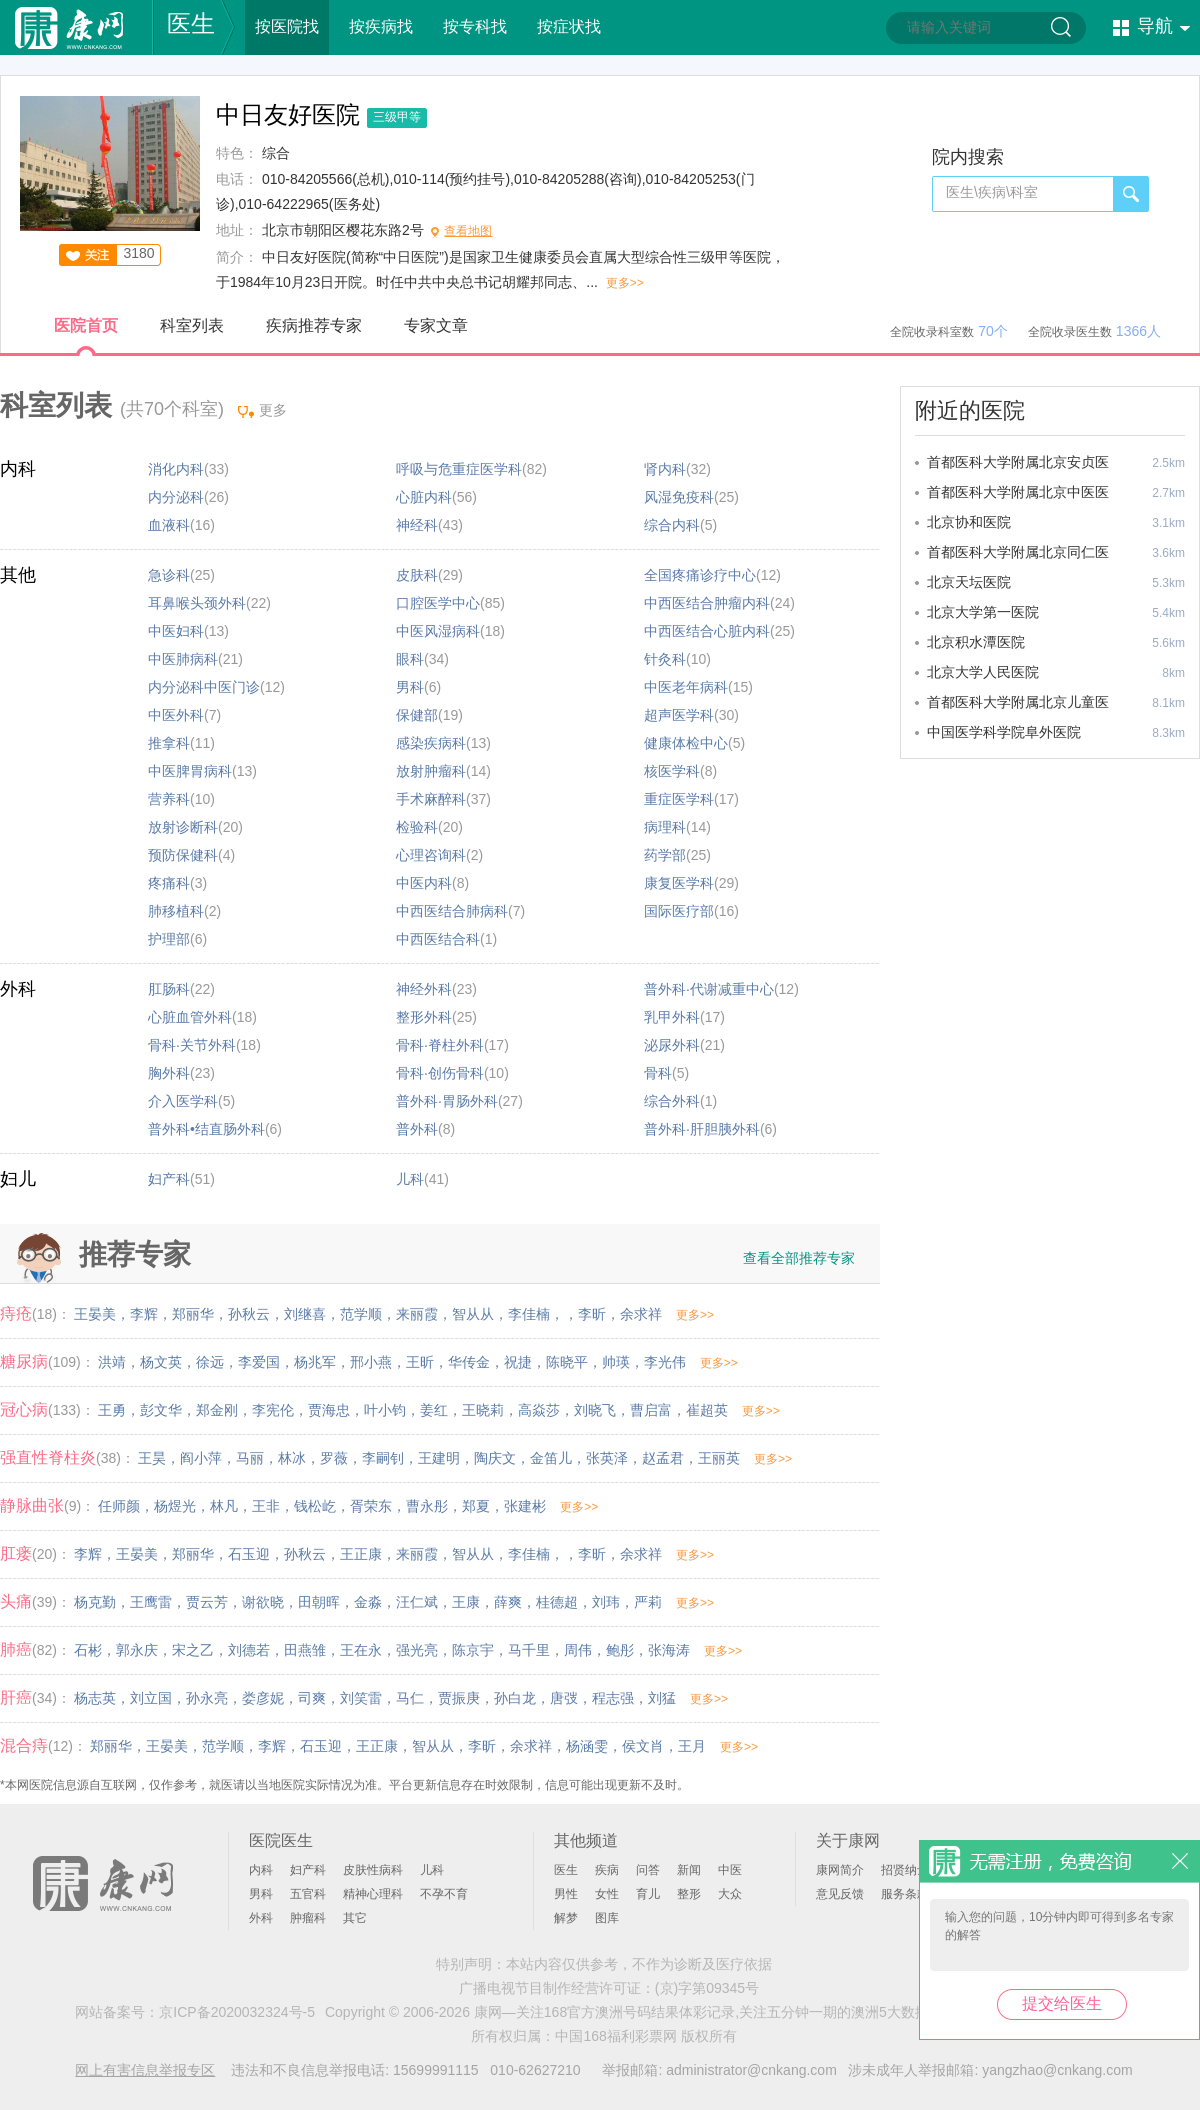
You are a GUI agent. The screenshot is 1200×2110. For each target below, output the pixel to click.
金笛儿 (551, 1458)
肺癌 (16, 1649)
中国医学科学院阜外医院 (1004, 732)
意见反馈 (840, 1894)
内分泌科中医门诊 (204, 687)
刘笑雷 (361, 1698)
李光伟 (665, 1362)
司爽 (312, 1698)
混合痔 (24, 1745)
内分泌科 (176, 497)
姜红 (434, 1410)
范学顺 (361, 1314)
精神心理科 (373, 1894)
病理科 (665, 827)
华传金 (469, 1362)
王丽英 (719, 1458)
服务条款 (905, 1894)
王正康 (361, 1554)
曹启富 (651, 1410)
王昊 (152, 1458)
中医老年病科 (686, 687)
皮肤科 (417, 575)
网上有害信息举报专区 (145, 2070)
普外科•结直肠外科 (206, 1129)
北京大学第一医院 (983, 612)
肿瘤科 (308, 1918)
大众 (730, 1894)
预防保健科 (183, 855)
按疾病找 (381, 26)
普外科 (417, 1129)
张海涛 (669, 1650)
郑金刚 (217, 1410)
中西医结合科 (438, 939)
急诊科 (169, 575)
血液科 (169, 525)
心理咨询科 (431, 855)
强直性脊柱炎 (48, 1457)
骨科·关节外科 (192, 1045)
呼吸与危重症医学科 (459, 469)
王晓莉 (483, 1410)
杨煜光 (175, 1506)
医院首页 (86, 325)
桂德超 (557, 1602)
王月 (692, 1746)
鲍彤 (620, 1650)
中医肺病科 (183, 659)
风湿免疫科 (679, 497)
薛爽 (508, 1602)
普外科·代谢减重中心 (709, 989)
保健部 (417, 715)
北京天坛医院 (969, 582)
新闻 (689, 1870)
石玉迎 (249, 1554)
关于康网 (848, 1840)
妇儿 (18, 1179)
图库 (607, 1918)
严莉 (648, 1602)
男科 (410, 687)
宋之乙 (193, 1650)
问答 (648, 1870)
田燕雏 (305, 1650)
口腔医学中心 (438, 603)
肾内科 (665, 469)
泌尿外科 (672, 1045)
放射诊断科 (183, 827)
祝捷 (518, 1362)
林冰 (292, 1458)
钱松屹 (315, 1506)
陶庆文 (495, 1458)
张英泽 (607, 1458)
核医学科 (672, 771)
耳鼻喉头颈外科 (197, 603)
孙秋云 (249, 1314)
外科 (18, 989)
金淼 (368, 1602)
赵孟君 (663, 1458)
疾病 (607, 1870)
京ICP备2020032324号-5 (237, 2012)
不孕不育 (444, 1894)
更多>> (625, 283)
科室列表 (192, 325)
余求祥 (641, 1314)
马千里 (529, 1650)
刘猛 (662, 1698)
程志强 (613, 1698)
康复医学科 (679, 883)
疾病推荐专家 (314, 325)
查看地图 (468, 231)
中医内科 (424, 883)
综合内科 (672, 525)
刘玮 (606, 1602)
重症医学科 (679, 799)
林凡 (224, 1506)
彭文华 (161, 1410)
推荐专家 (135, 1254)
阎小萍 (201, 1458)
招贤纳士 (905, 1870)
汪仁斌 (417, 1602)
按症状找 (569, 26)
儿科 (410, 1179)
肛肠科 (169, 989)
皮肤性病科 (373, 1870)
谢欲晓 (263, 1602)
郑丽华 (193, 1314)
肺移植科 (176, 911)
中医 (730, 1870)
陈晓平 (567, 1362)
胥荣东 (371, 1506)
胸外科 (169, 1073)
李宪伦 (273, 1410)
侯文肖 (643, 1746)
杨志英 (95, 1698)
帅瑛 (616, 1362)
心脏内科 (424, 497)
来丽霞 (417, 1314)
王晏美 (95, 1314)
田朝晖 (319, 1602)
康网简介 (840, 1870)
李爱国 (259, 1362)
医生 (191, 23)
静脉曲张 (32, 1505)
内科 (18, 469)
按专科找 (475, 26)
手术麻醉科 (431, 799)
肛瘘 (16, 1553)
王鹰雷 (151, 1602)
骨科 (658, 1073)
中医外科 (176, 715)
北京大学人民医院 (983, 672)
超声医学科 (679, 715)
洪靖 (112, 1362)
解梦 (566, 1918)
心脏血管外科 (190, 1017)
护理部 (169, 939)
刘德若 (249, 1650)
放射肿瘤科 (431, 771)
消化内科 (176, 469)
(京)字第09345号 (707, 1988)
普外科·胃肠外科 (447, 1101)
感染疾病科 (431, 743)
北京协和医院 (969, 522)
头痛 (16, 1601)
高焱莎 (539, 1410)
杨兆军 (315, 1362)
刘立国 (151, 1698)
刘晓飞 (595, 1410)
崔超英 (707, 1410)
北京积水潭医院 (976, 642)
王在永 (361, 1650)
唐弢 (564, 1698)
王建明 (439, 1458)
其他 (18, 575)
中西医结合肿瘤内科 (707, 603)
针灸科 (665, 659)
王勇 (112, 1410)
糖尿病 (24, 1361)
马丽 (250, 1458)
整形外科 (424, 1017)
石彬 (88, 1650)
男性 (566, 1894)
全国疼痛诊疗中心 (700, 575)
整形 (689, 1894)
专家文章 (436, 325)
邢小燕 (371, 1362)
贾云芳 (207, 1602)
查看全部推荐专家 (799, 1258)
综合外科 (672, 1101)
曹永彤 (427, 1506)
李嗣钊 (383, 1458)
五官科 (308, 1894)
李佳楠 (529, 1314)
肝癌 (16, 1697)
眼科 (410, 659)
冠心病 (24, 1409)
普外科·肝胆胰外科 (702, 1129)
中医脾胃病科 (190, 771)
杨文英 (161, 1362)
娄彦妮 (263, 1698)
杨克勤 (95, 1602)
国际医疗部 (679, 911)
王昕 (420, 1362)
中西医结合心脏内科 (707, 631)
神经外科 (424, 989)
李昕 (592, 1314)
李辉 (144, 1314)
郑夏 (476, 1506)
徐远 (210, 1362)
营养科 (169, 799)
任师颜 (119, 1506)
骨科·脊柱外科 (440, 1045)
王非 (266, 1506)
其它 (355, 1918)
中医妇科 (176, 631)
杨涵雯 (587, 1746)
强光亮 (417, 1650)
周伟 (578, 1650)
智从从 (473, 1314)
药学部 (665, 855)
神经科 (417, 525)
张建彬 (525, 1506)
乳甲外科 (672, 1017)
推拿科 (169, 743)
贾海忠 (329, 1410)
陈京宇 (473, 1650)
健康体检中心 (686, 743)
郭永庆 (137, 1650)
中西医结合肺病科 (452, 911)
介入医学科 (183, 1101)
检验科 (417, 827)
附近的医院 (970, 410)
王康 (466, 1602)
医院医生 (281, 1840)
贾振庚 (459, 1698)
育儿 (648, 1894)
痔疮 (16, 1313)
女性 (607, 1894)
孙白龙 (515, 1698)
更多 (273, 410)
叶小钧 (385, 1410)
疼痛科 (169, 883)
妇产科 (169, 1179)
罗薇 (334, 1458)
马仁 (410, 1698)
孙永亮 (207, 1698)
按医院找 (287, 26)
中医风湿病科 (438, 631)
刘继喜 (305, 1314)
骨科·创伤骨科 (440, 1073)
